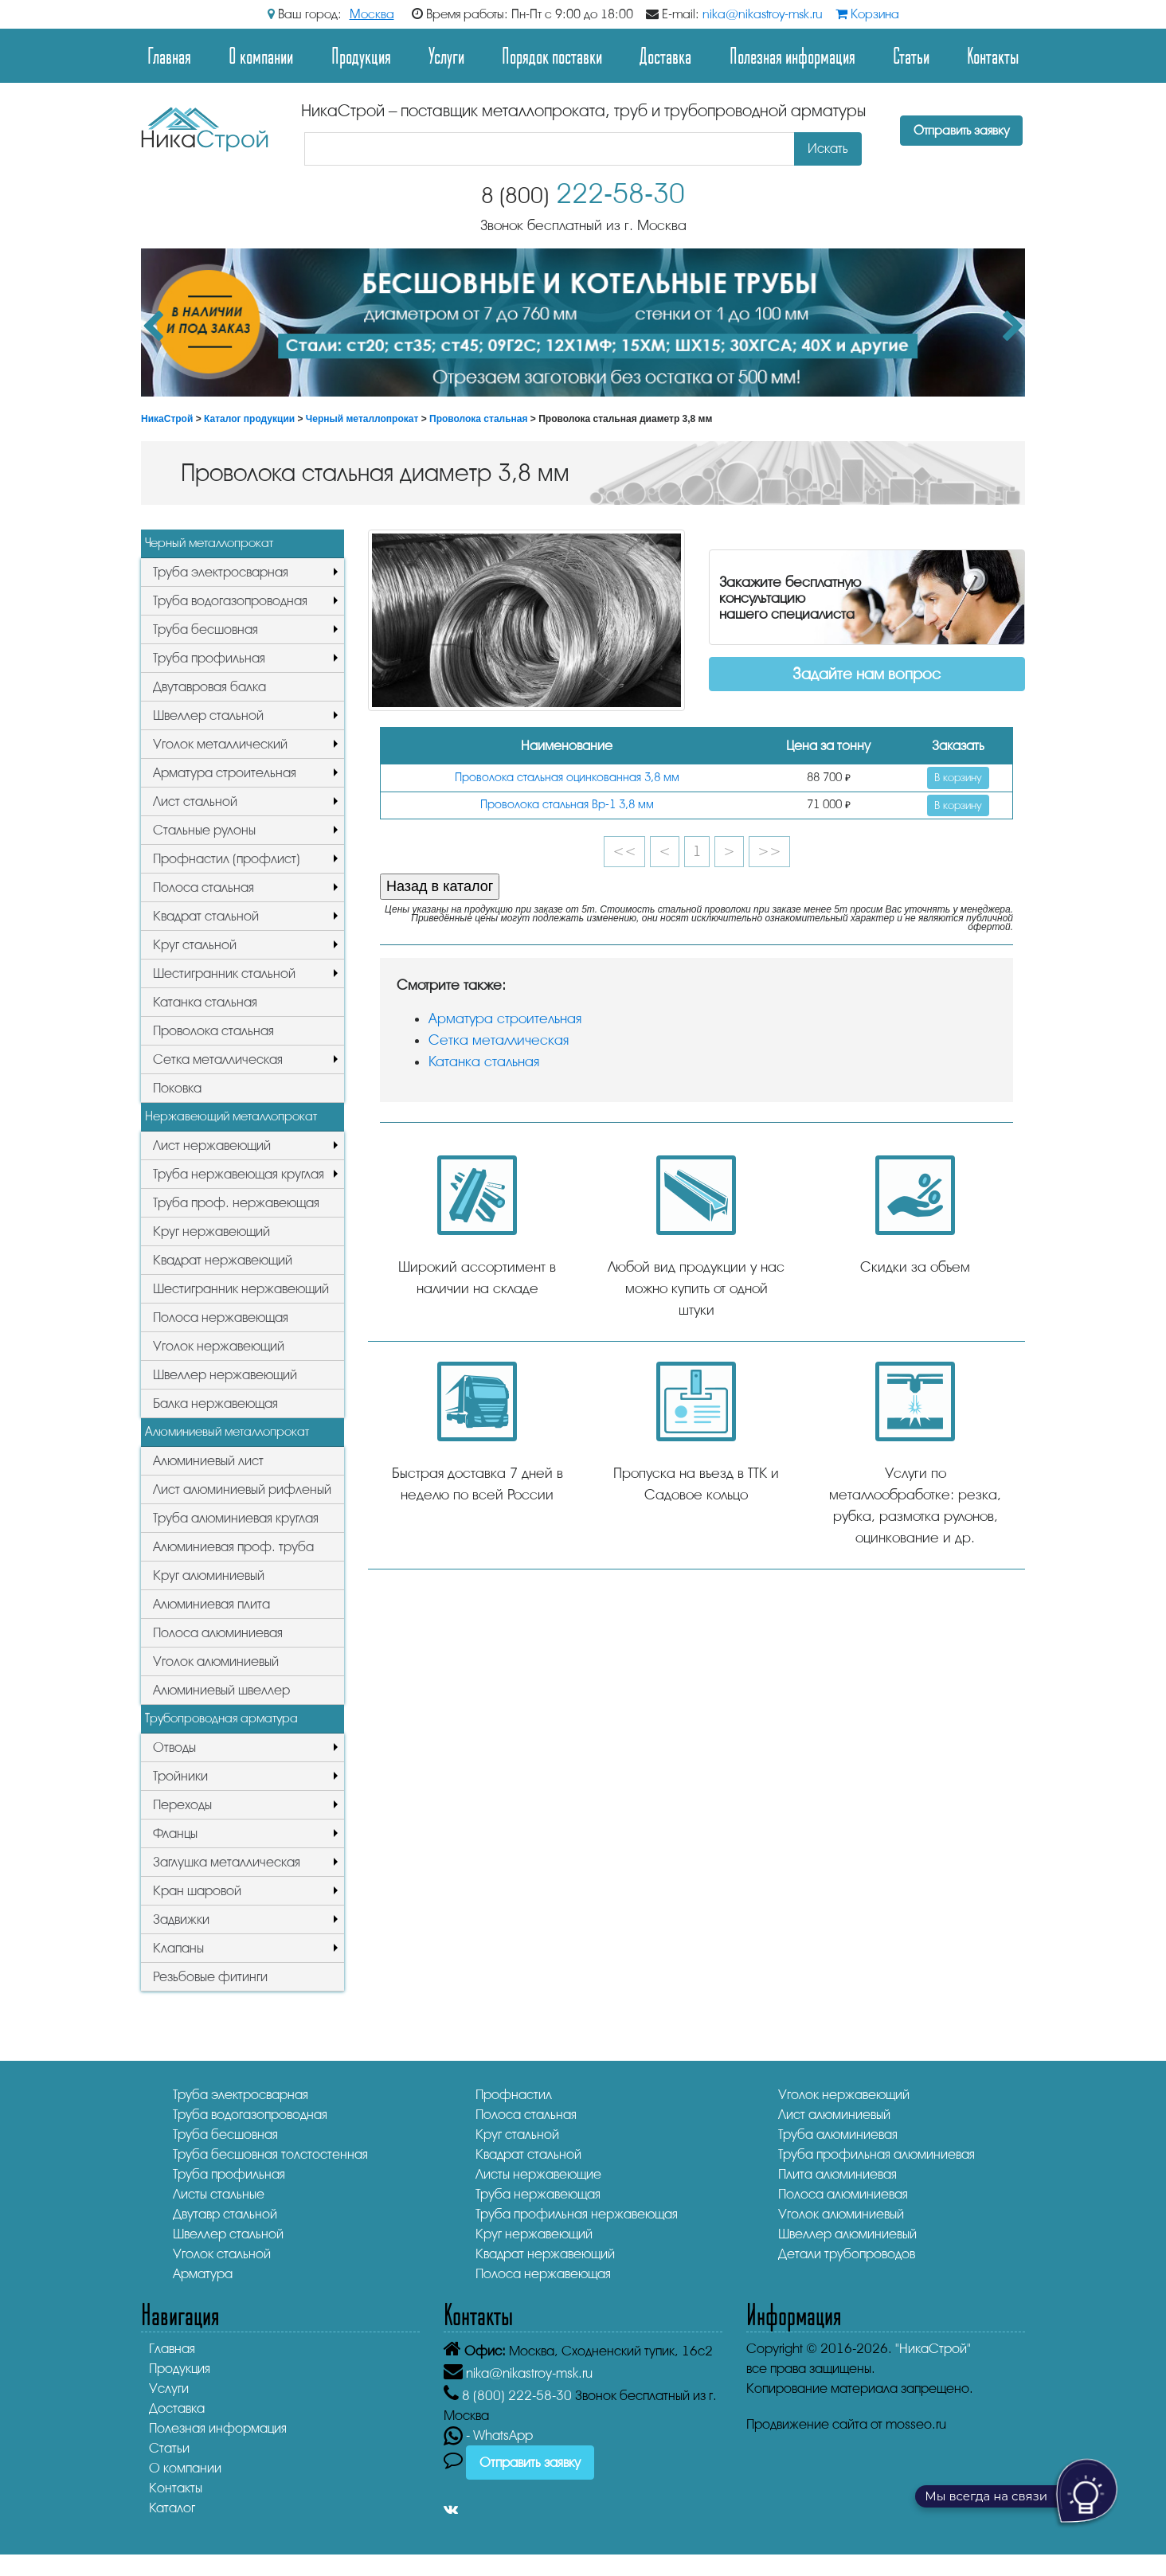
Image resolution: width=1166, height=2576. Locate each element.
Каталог (172, 2507)
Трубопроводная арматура (221, 1718)
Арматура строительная (224, 772)
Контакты (993, 55)
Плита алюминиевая (837, 2174)
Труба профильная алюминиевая (876, 2154)
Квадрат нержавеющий (222, 1260)
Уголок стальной (222, 2253)
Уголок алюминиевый (216, 1661)
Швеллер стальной (208, 715)
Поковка (177, 1088)
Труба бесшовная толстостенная (270, 2154)
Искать (828, 148)
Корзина (867, 14)
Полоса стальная (203, 887)
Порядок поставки (552, 55)
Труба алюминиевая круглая (236, 1518)
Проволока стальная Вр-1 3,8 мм (567, 804)
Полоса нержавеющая (220, 1317)
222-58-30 (583, 193)
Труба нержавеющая (538, 2194)
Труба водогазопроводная (230, 600)
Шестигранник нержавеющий (241, 1288)
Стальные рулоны (204, 830)
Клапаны (178, 1948)
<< (624, 851)
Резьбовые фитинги (210, 1976)
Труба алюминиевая (838, 2134)
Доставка (665, 55)
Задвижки (181, 1919)
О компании (261, 55)
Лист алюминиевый (834, 2114)
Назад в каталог (439, 886)
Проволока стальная (478, 418)
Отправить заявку (961, 130)
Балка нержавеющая (215, 1403)
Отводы (174, 1747)
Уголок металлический (220, 744)
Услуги (446, 55)
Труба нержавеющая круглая (238, 1174)
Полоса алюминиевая (218, 1632)
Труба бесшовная (205, 629)
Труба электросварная (220, 572)
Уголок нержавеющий (218, 1346)
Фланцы (175, 1833)
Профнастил (513, 2094)
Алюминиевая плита (211, 1604)
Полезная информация (792, 55)
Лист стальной (195, 801)
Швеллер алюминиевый (847, 2234)
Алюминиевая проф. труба (233, 1546)
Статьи (911, 55)
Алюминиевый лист (208, 1460)
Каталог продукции (249, 418)
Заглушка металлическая (226, 1862)
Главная (169, 55)
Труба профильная (209, 658)
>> (769, 851)
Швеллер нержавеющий (225, 1374)
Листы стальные (218, 2194)
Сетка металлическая (218, 1059)
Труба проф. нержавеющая (236, 1202)
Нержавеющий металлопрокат (231, 1116)
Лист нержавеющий (212, 1145)
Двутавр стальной (225, 2214)
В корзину (958, 778)
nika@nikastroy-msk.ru (762, 14)
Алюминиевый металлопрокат (227, 1432)
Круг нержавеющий (211, 1231)
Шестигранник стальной (224, 973)
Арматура (203, 2273)
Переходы (182, 1804)
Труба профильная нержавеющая (576, 2214)
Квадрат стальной (206, 916)
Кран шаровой (197, 1890)
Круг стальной (195, 944)
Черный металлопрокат (362, 418)
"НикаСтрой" (933, 2348)
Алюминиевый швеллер (221, 1690)
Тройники (180, 1776)
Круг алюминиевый (208, 1575)
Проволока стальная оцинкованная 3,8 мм (567, 777)
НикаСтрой (167, 418)
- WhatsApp (488, 2435)
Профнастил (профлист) (226, 858)
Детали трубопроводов (846, 2253)
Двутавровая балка (209, 686)
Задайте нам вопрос (866, 674)
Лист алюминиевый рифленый (242, 1489)
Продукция (361, 55)
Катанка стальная (205, 1002)
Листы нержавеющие (538, 2174)
